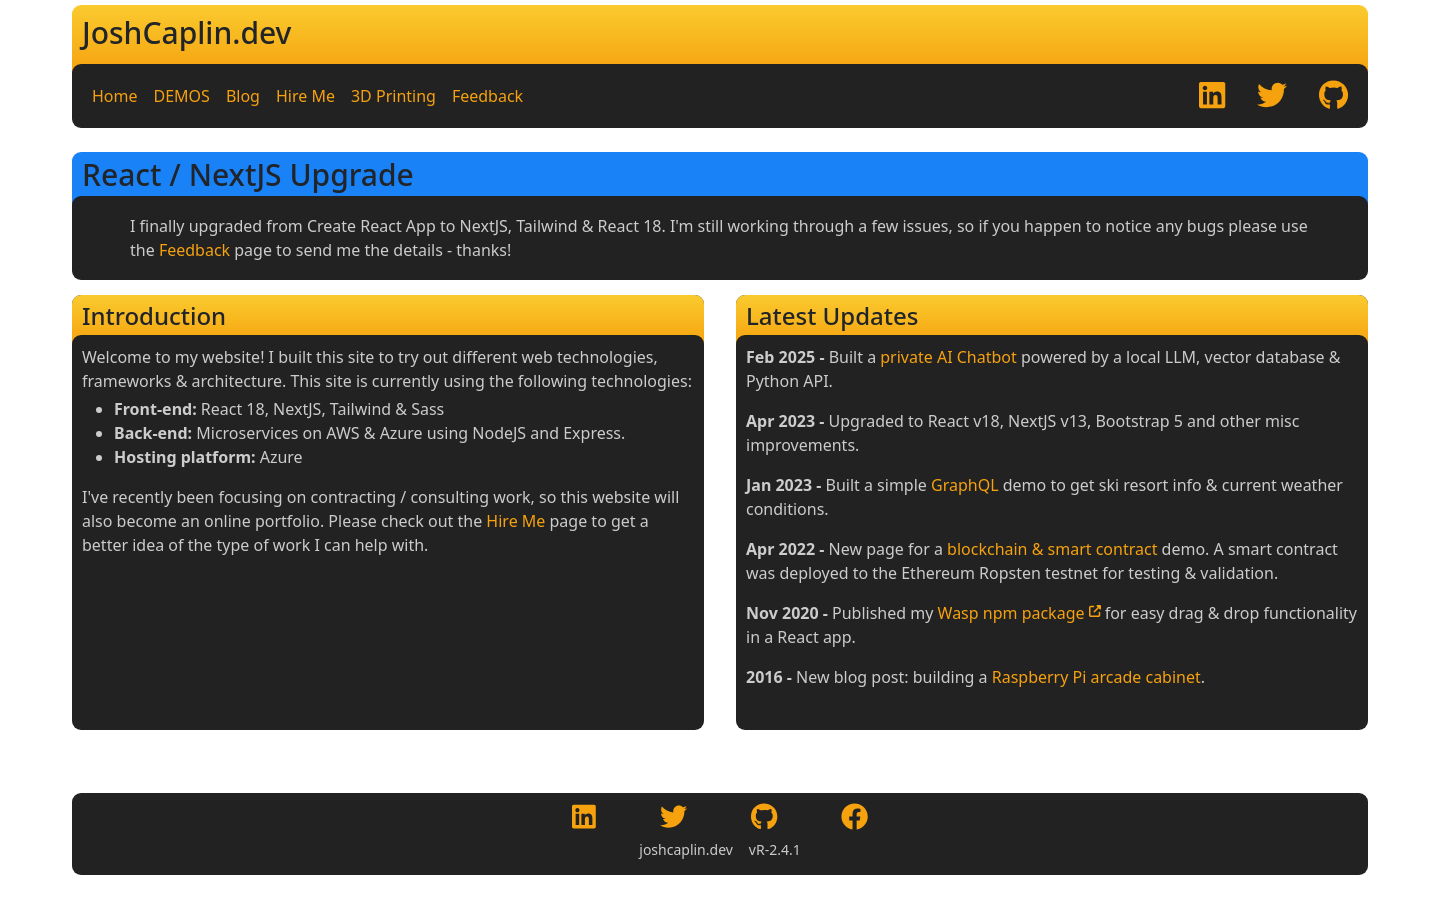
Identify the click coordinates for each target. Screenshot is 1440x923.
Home (115, 96)
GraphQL (965, 485)
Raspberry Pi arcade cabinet (1096, 677)
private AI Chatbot (948, 357)
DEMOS (182, 96)
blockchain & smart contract (1052, 549)
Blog (243, 96)
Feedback (487, 96)
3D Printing (393, 96)
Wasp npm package (1019, 613)
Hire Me (305, 96)
